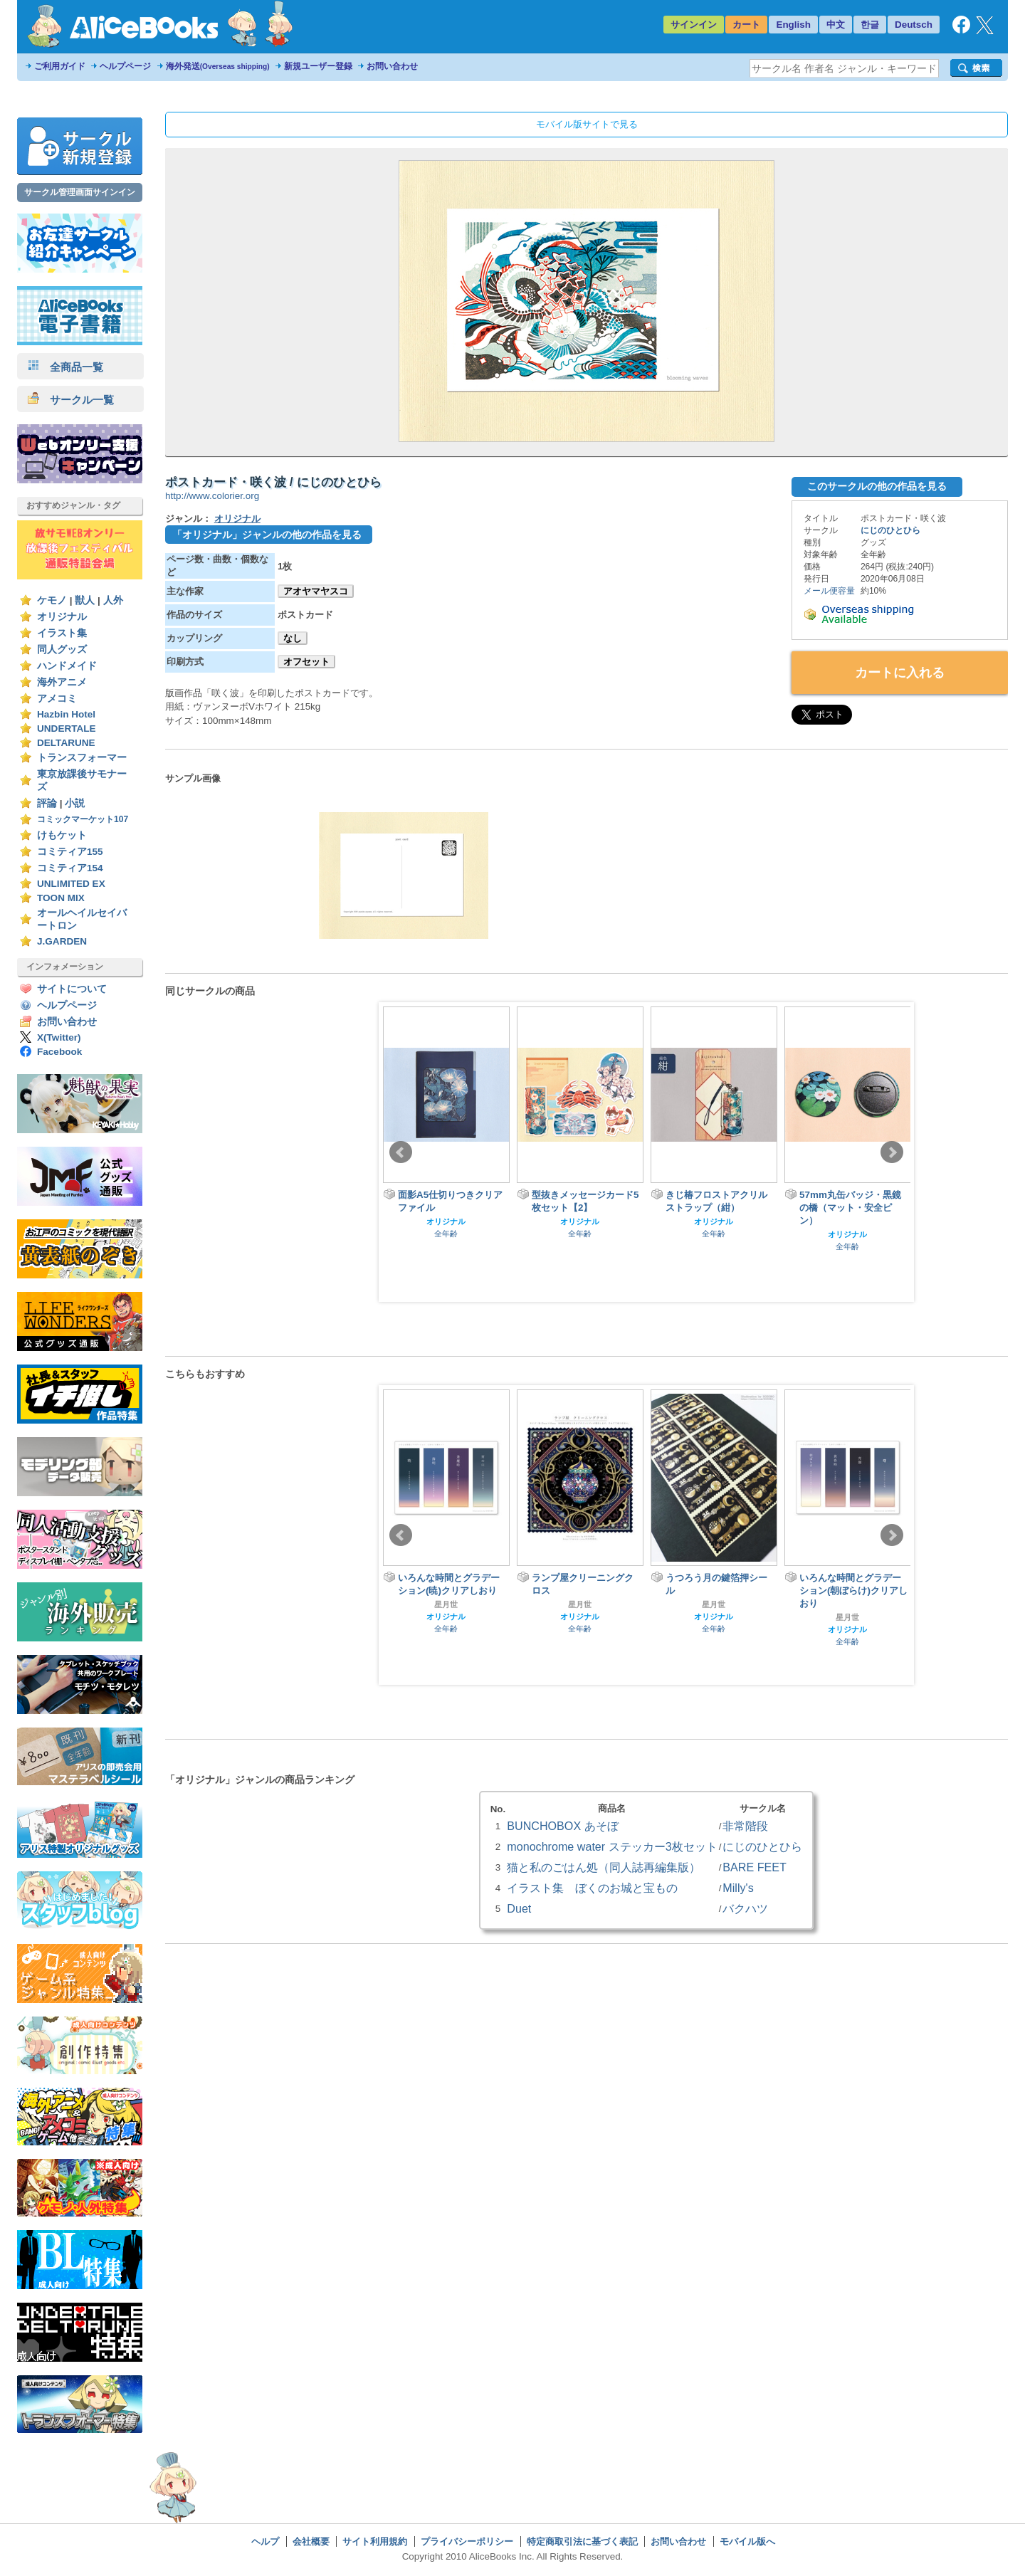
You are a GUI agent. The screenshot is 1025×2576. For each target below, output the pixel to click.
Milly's (737, 1887)
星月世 (446, 1604)
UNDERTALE (66, 728)
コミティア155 (70, 851)
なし (292, 638)
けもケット (62, 835)
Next (892, 1152)
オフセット (306, 661)
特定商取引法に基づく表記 (582, 2541)
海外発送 (218, 66)
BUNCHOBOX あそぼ (562, 1825)
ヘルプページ (125, 66)
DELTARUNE (66, 742)
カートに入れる (900, 673)
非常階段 (745, 1825)
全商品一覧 (65, 367)
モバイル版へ (747, 2541)
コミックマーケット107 (82, 819)
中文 (835, 24)
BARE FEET (754, 1867)
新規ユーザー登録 (318, 66)
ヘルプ (265, 2541)
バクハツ (745, 1908)
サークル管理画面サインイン (79, 192)
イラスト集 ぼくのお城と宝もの (592, 1887)
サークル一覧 (71, 400)
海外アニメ (62, 682)
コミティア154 (70, 868)
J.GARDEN (62, 941)
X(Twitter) (59, 1037)
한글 (870, 24)
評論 (47, 803)
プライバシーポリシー (467, 2541)
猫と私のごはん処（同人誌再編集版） (603, 1867)
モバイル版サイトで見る (587, 124)
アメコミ (57, 698)
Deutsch (913, 24)
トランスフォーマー (82, 757)
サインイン (694, 24)
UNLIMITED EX (71, 883)
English (793, 24)
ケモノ (52, 600)
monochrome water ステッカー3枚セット (612, 1846)
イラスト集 (62, 633)
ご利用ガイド (59, 66)
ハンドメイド (67, 666)
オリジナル (62, 616)
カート (746, 24)
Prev (400, 1152)
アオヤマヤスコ (315, 591)
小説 (75, 803)
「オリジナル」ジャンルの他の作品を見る (267, 534)
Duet (519, 1908)
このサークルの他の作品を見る (877, 486)
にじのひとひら (890, 530)
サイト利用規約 (374, 2541)
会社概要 (311, 2541)
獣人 (85, 600)
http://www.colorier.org (212, 495)
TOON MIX (61, 898)
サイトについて (72, 989)
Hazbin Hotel (66, 714)
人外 (113, 600)
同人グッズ (62, 649)
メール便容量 (829, 591)
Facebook (59, 1051)
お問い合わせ (392, 66)
